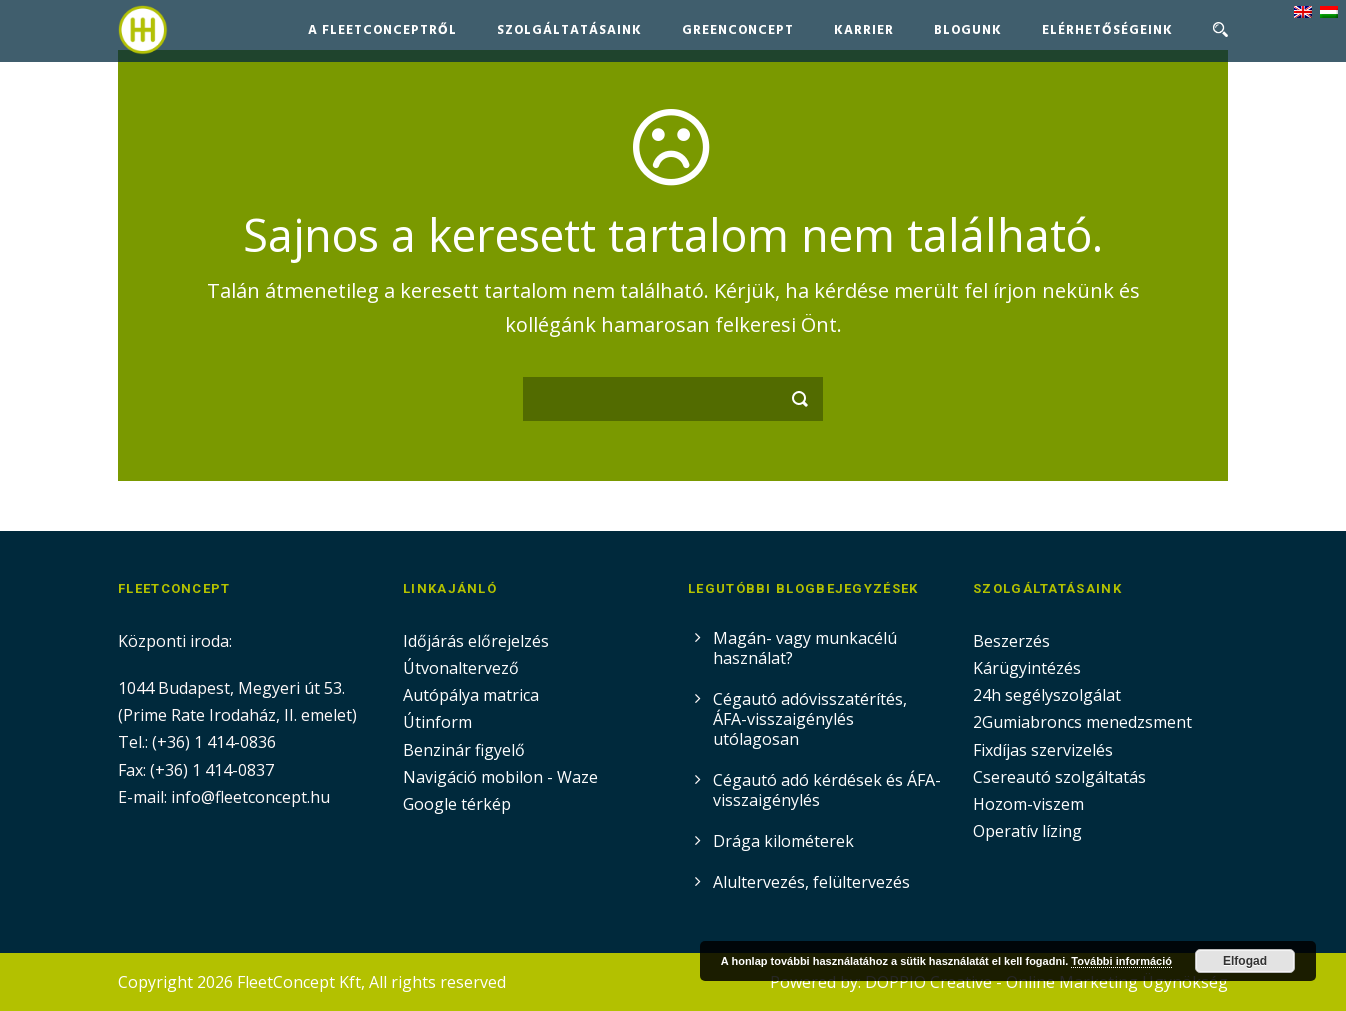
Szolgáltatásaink (569, 30)
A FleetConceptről (382, 30)
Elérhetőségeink (1107, 30)
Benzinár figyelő (464, 750)
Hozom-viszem (1028, 804)
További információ (1121, 961)
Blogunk (968, 30)
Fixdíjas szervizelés (1043, 750)
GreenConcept (738, 30)
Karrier (864, 30)
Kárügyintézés (1027, 668)
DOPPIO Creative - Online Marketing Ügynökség (1046, 982)
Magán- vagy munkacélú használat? (805, 648)
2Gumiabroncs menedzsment (1082, 722)
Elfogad (1245, 961)
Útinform (437, 722)
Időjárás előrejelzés (476, 641)
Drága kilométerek (783, 841)
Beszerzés (1011, 641)
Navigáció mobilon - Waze (500, 777)
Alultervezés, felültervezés (811, 882)
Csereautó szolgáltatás (1059, 777)
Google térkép (457, 804)
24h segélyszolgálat (1047, 695)
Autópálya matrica (473, 695)
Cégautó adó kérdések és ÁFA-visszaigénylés (827, 790)
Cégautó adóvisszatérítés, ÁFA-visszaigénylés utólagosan (810, 719)
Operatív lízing (1027, 831)
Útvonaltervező (461, 668)
